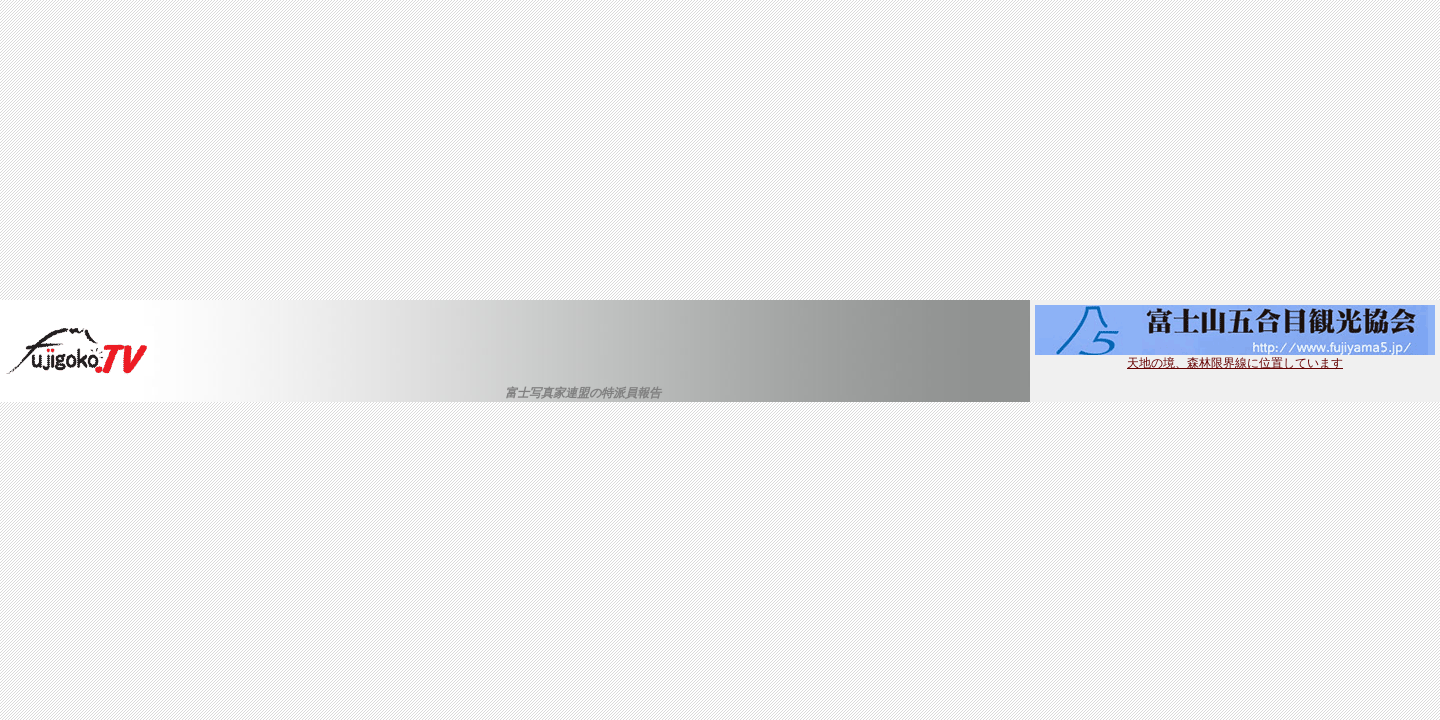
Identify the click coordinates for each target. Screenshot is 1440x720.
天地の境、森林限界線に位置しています (1235, 357)
